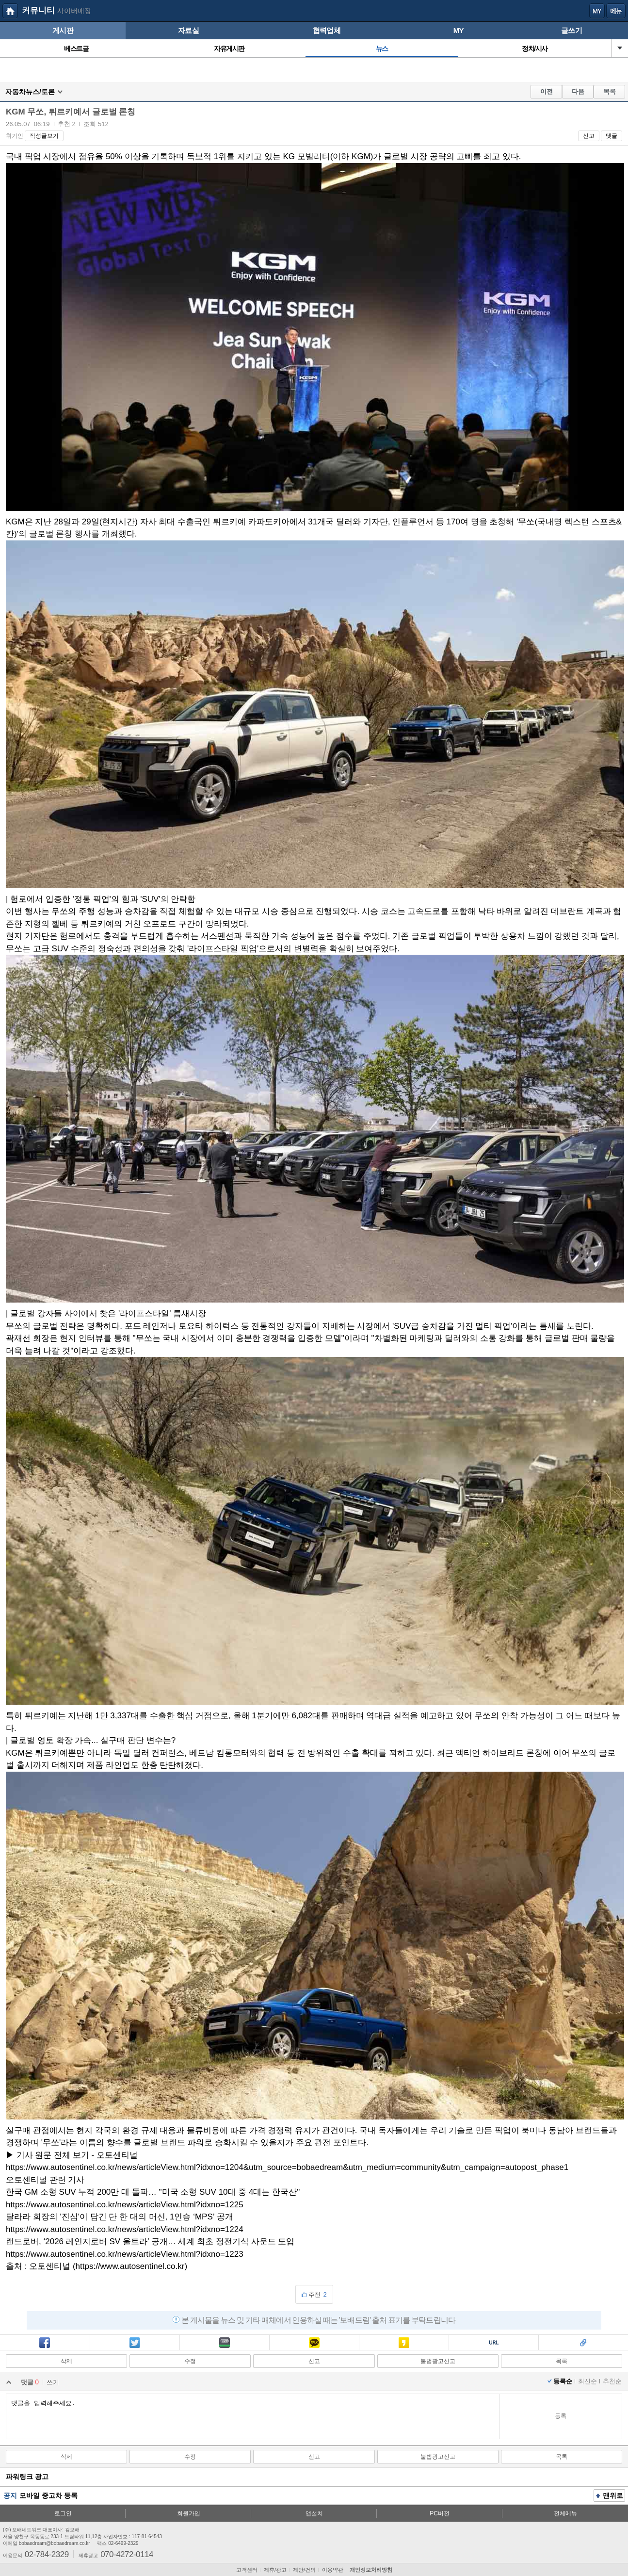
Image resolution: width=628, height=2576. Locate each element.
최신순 (587, 2381)
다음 (578, 91)
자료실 (188, 30)
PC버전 (440, 2513)
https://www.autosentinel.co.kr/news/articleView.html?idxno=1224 (124, 2229)
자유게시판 (229, 48)
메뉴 (616, 11)
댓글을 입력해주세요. (252, 2416)
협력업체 (326, 30)
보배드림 (10, 11)
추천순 (612, 2381)
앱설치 (314, 2513)
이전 (546, 91)
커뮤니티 (38, 10)
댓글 (611, 135)
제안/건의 (304, 2570)
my (597, 11)
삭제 (66, 2361)
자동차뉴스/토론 (30, 92)
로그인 (63, 2513)
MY (458, 30)
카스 (404, 2343)
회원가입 (188, 2513)
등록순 (562, 2381)
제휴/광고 (275, 2570)
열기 (620, 48)
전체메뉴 (565, 2513)
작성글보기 (44, 135)
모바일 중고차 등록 (48, 2495)
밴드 (224, 2343)
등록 (560, 2416)
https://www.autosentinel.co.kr (130, 2266)
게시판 (62, 30)
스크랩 (583, 2343)
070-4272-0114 (126, 2554)
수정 (190, 2361)
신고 (589, 135)
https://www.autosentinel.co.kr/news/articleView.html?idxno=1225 (124, 2204)
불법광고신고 (437, 2361)
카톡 (314, 2343)
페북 (44, 2343)
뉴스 (382, 48)
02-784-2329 (47, 2554)
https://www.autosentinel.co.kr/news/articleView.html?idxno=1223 (124, 2254)
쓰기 (53, 2382)
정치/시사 (534, 48)
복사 (493, 2343)
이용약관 (332, 2570)
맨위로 (610, 2496)
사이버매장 (74, 11)
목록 (609, 91)
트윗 (134, 2343)
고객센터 (247, 2570)
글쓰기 (571, 30)
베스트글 (76, 48)
